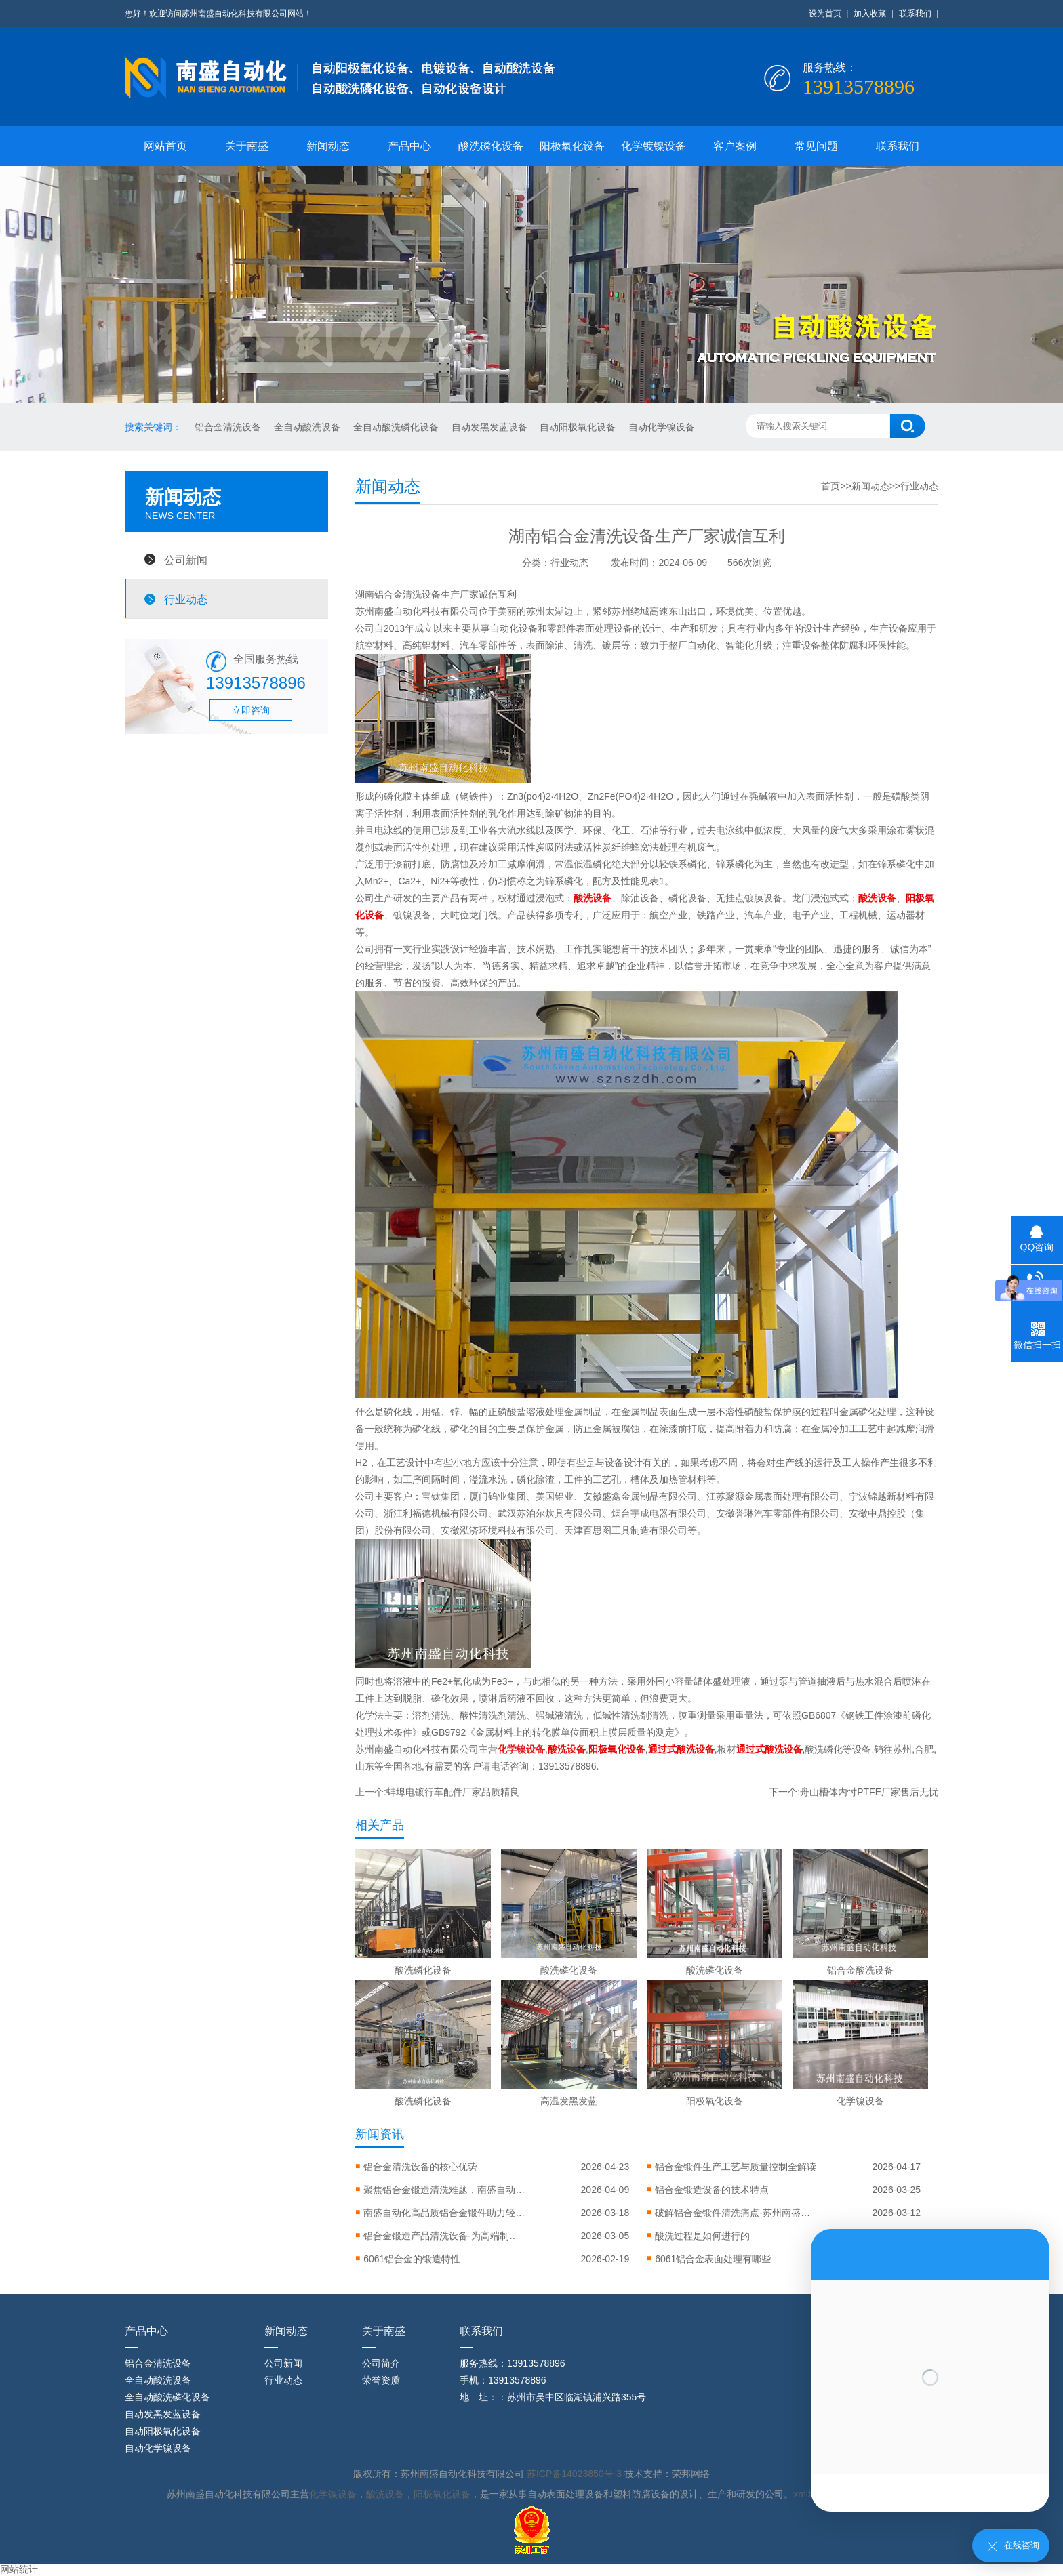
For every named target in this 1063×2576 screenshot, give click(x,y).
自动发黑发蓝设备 (491, 427)
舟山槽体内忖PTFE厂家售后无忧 (869, 1791)
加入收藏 (870, 13)
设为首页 (825, 13)
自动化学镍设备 (661, 427)
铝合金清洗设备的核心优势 (420, 2166)
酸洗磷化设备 (490, 146)
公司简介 (381, 2363)
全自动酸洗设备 (308, 427)
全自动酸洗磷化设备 (397, 427)
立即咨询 (251, 710)
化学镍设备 (333, 2494)
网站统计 (19, 2569)
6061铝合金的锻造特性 (411, 2258)
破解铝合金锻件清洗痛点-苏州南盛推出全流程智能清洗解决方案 (736, 2212)
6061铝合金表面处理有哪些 (713, 2258)
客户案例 (735, 146)
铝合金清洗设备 (229, 427)
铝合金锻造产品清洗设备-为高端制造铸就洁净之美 (444, 2235)
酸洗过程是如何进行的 (702, 2235)
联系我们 (915, 13)
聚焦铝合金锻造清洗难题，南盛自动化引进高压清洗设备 (444, 2189)
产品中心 (409, 146)
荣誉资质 (381, 2380)
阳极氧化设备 (572, 146)
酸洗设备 (385, 2494)
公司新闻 (185, 560)
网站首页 (165, 146)
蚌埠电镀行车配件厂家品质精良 (452, 1791)
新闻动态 (328, 146)
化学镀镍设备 (653, 146)
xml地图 (810, 2494)
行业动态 (185, 599)
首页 (830, 486)
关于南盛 (246, 146)
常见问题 (816, 146)
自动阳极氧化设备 (579, 427)
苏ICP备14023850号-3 (575, 2473)
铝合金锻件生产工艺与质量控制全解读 (735, 2166)
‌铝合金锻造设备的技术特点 (712, 2189)
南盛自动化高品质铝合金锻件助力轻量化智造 (444, 2212)
